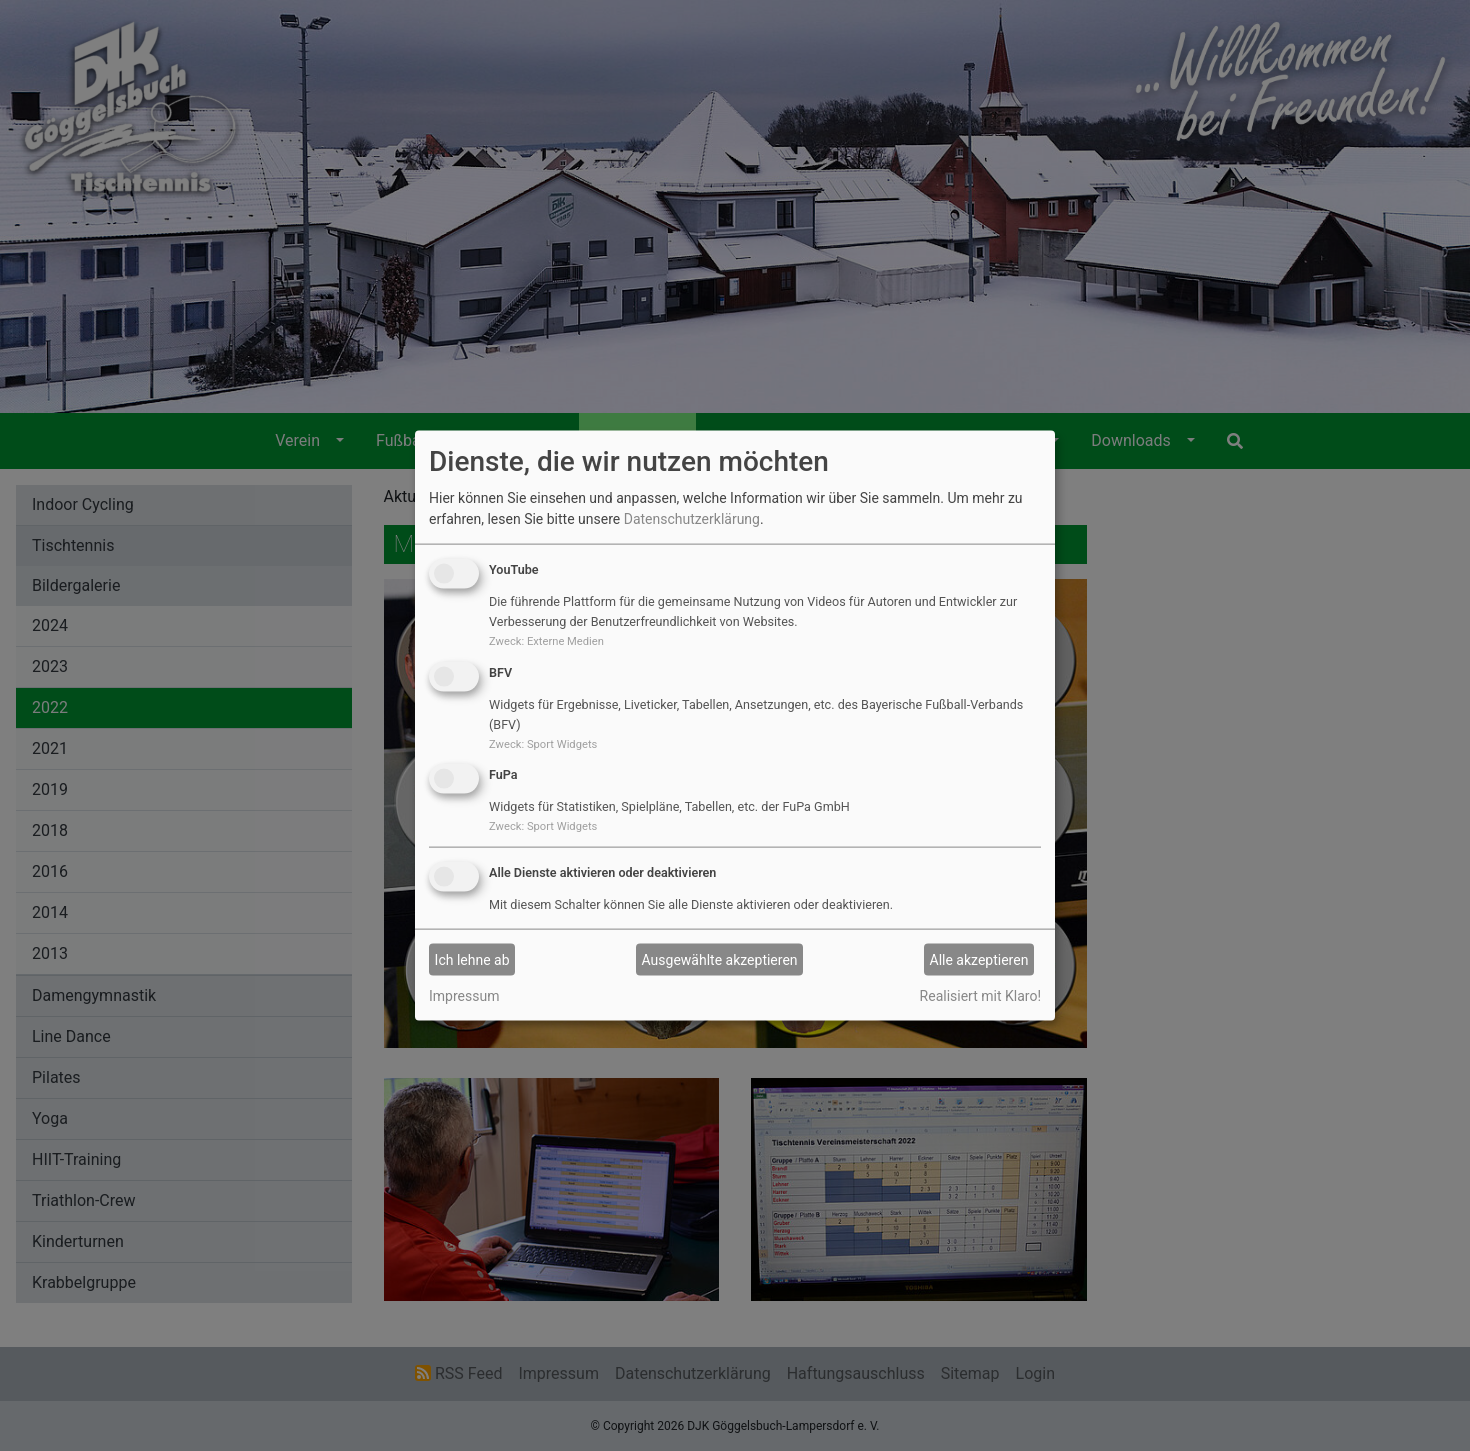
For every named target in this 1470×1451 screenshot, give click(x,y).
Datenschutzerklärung (692, 519)
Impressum (464, 996)
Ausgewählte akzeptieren (720, 959)
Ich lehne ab (472, 959)
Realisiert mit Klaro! (980, 996)
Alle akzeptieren (979, 959)
